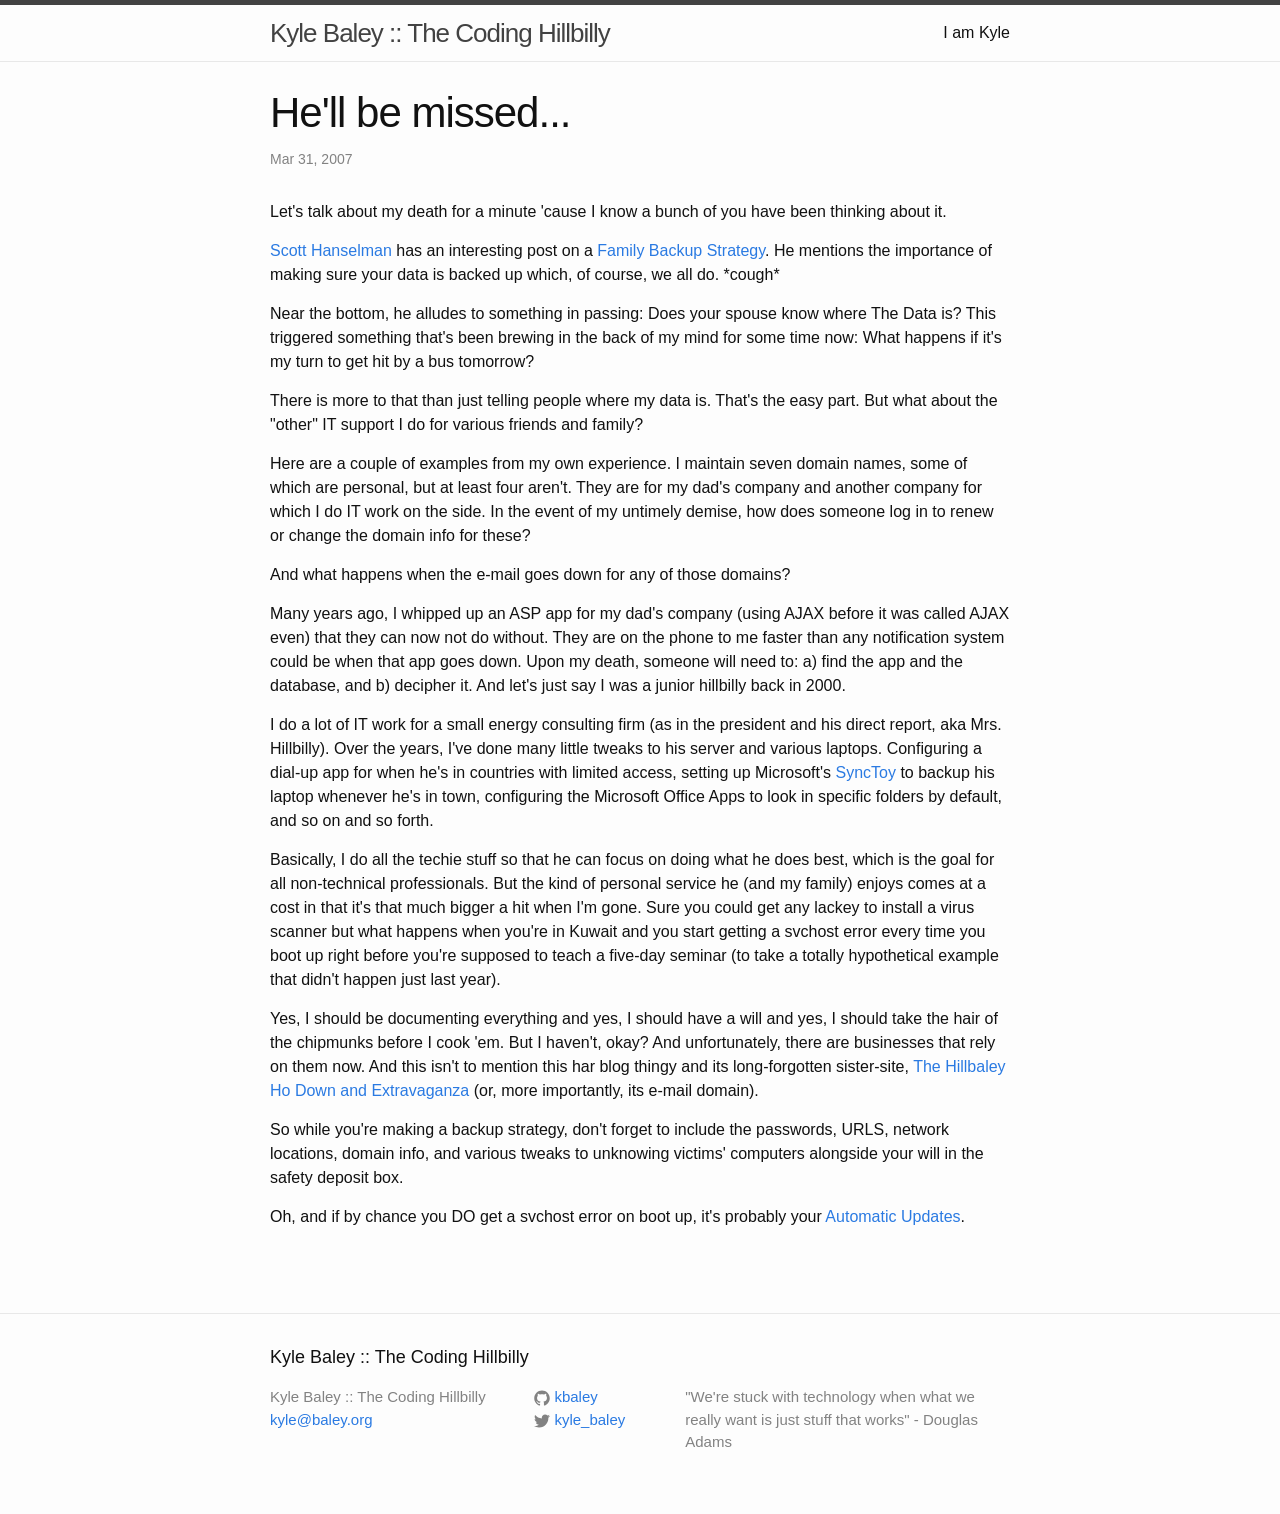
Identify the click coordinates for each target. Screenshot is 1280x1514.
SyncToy (865, 772)
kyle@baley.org (321, 1419)
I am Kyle (976, 32)
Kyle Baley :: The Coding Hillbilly (440, 33)
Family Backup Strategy (681, 250)
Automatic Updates (892, 1216)
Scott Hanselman (331, 250)
